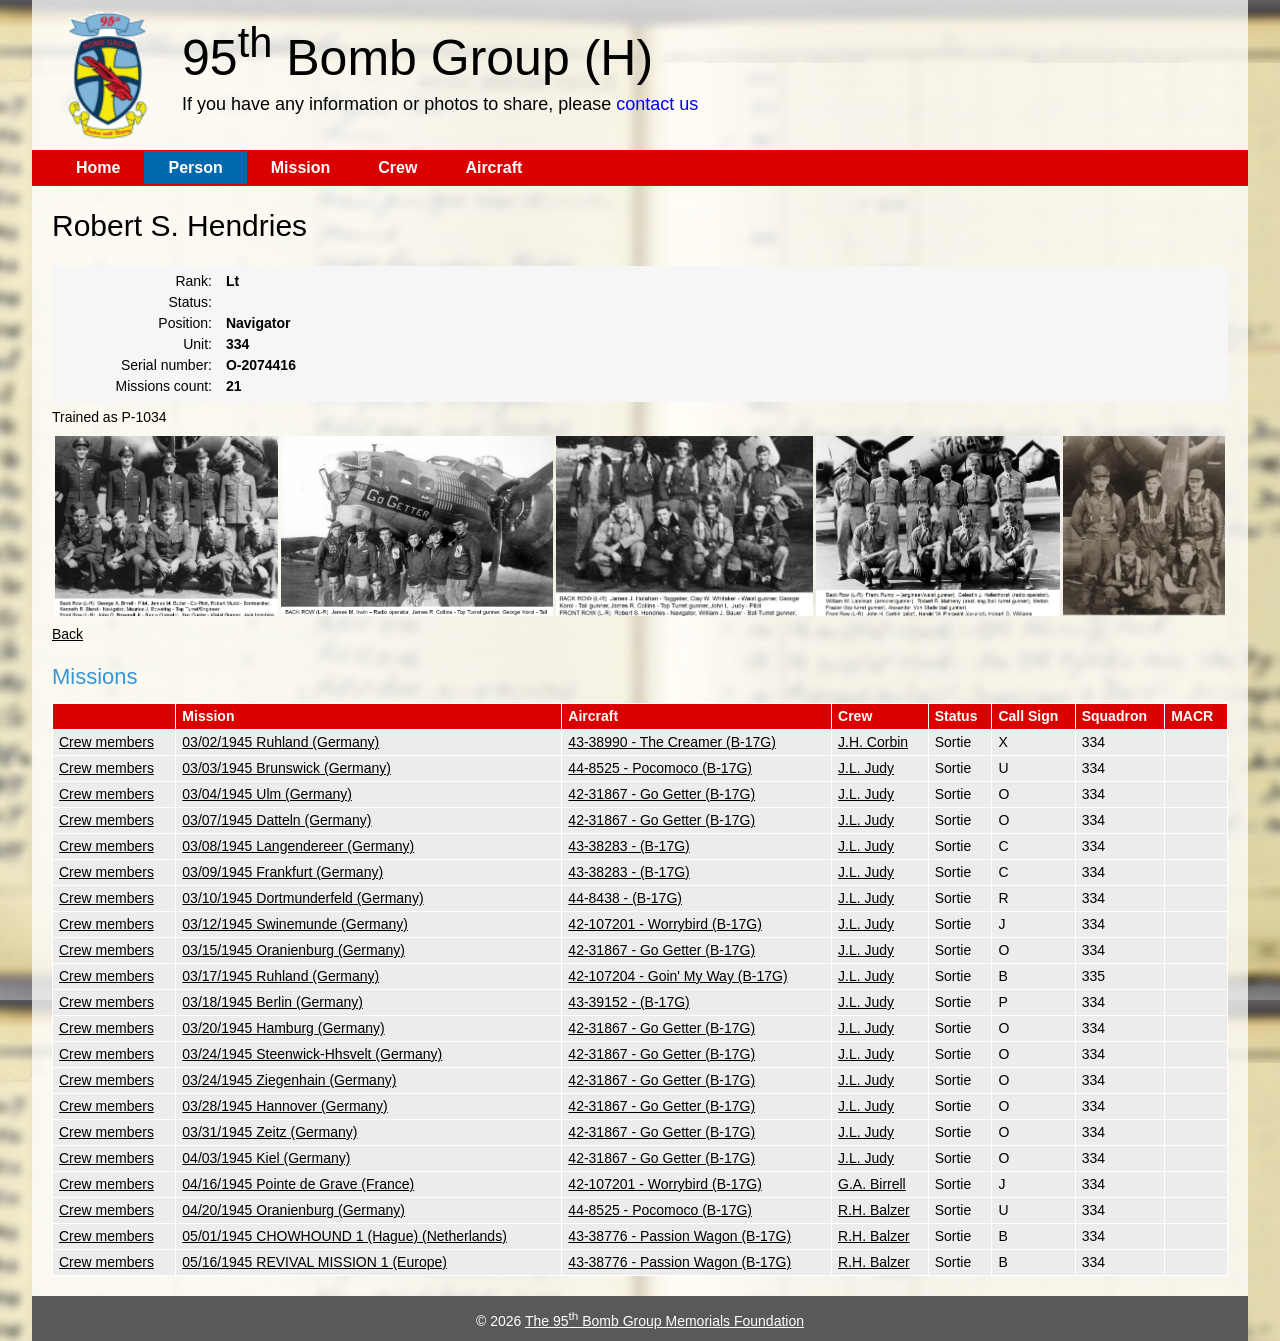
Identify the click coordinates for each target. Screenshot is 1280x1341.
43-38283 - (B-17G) (628, 846)
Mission (301, 167)
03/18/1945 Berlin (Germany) (272, 1002)
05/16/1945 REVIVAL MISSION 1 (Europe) (314, 1262)
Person (195, 167)
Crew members (106, 742)
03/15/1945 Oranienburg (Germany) (293, 950)
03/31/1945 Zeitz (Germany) (269, 1132)
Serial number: (166, 365)
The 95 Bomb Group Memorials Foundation (664, 1321)
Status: (190, 302)
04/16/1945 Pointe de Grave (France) (298, 1184)
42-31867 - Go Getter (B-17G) (661, 794)
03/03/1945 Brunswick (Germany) (286, 768)
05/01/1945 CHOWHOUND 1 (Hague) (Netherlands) (344, 1236)
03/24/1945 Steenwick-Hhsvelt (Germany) (312, 1054)
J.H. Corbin (873, 742)
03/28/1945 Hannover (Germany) (284, 1106)
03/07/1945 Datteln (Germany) (276, 820)
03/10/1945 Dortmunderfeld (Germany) (302, 898)
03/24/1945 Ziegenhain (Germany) (289, 1080)
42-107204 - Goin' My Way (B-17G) (677, 976)
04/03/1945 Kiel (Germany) (266, 1158)
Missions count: (164, 386)
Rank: (193, 281)
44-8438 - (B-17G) (625, 898)
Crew (397, 167)
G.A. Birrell (872, 1184)
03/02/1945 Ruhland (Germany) (280, 742)
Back (67, 634)
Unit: (197, 344)
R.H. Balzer (874, 1210)
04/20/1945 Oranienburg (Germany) (293, 1210)
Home (98, 167)
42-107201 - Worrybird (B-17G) (664, 924)
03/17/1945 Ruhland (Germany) (280, 976)
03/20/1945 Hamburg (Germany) (283, 1028)
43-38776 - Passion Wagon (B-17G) (679, 1236)
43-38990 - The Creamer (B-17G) (672, 742)
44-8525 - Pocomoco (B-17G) (660, 768)
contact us (657, 104)
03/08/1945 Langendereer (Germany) (298, 846)
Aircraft (493, 167)
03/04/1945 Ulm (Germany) (267, 794)
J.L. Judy (866, 768)
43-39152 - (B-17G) (628, 1002)
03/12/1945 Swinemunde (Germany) (295, 924)
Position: (185, 323)
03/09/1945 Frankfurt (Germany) (282, 872)
